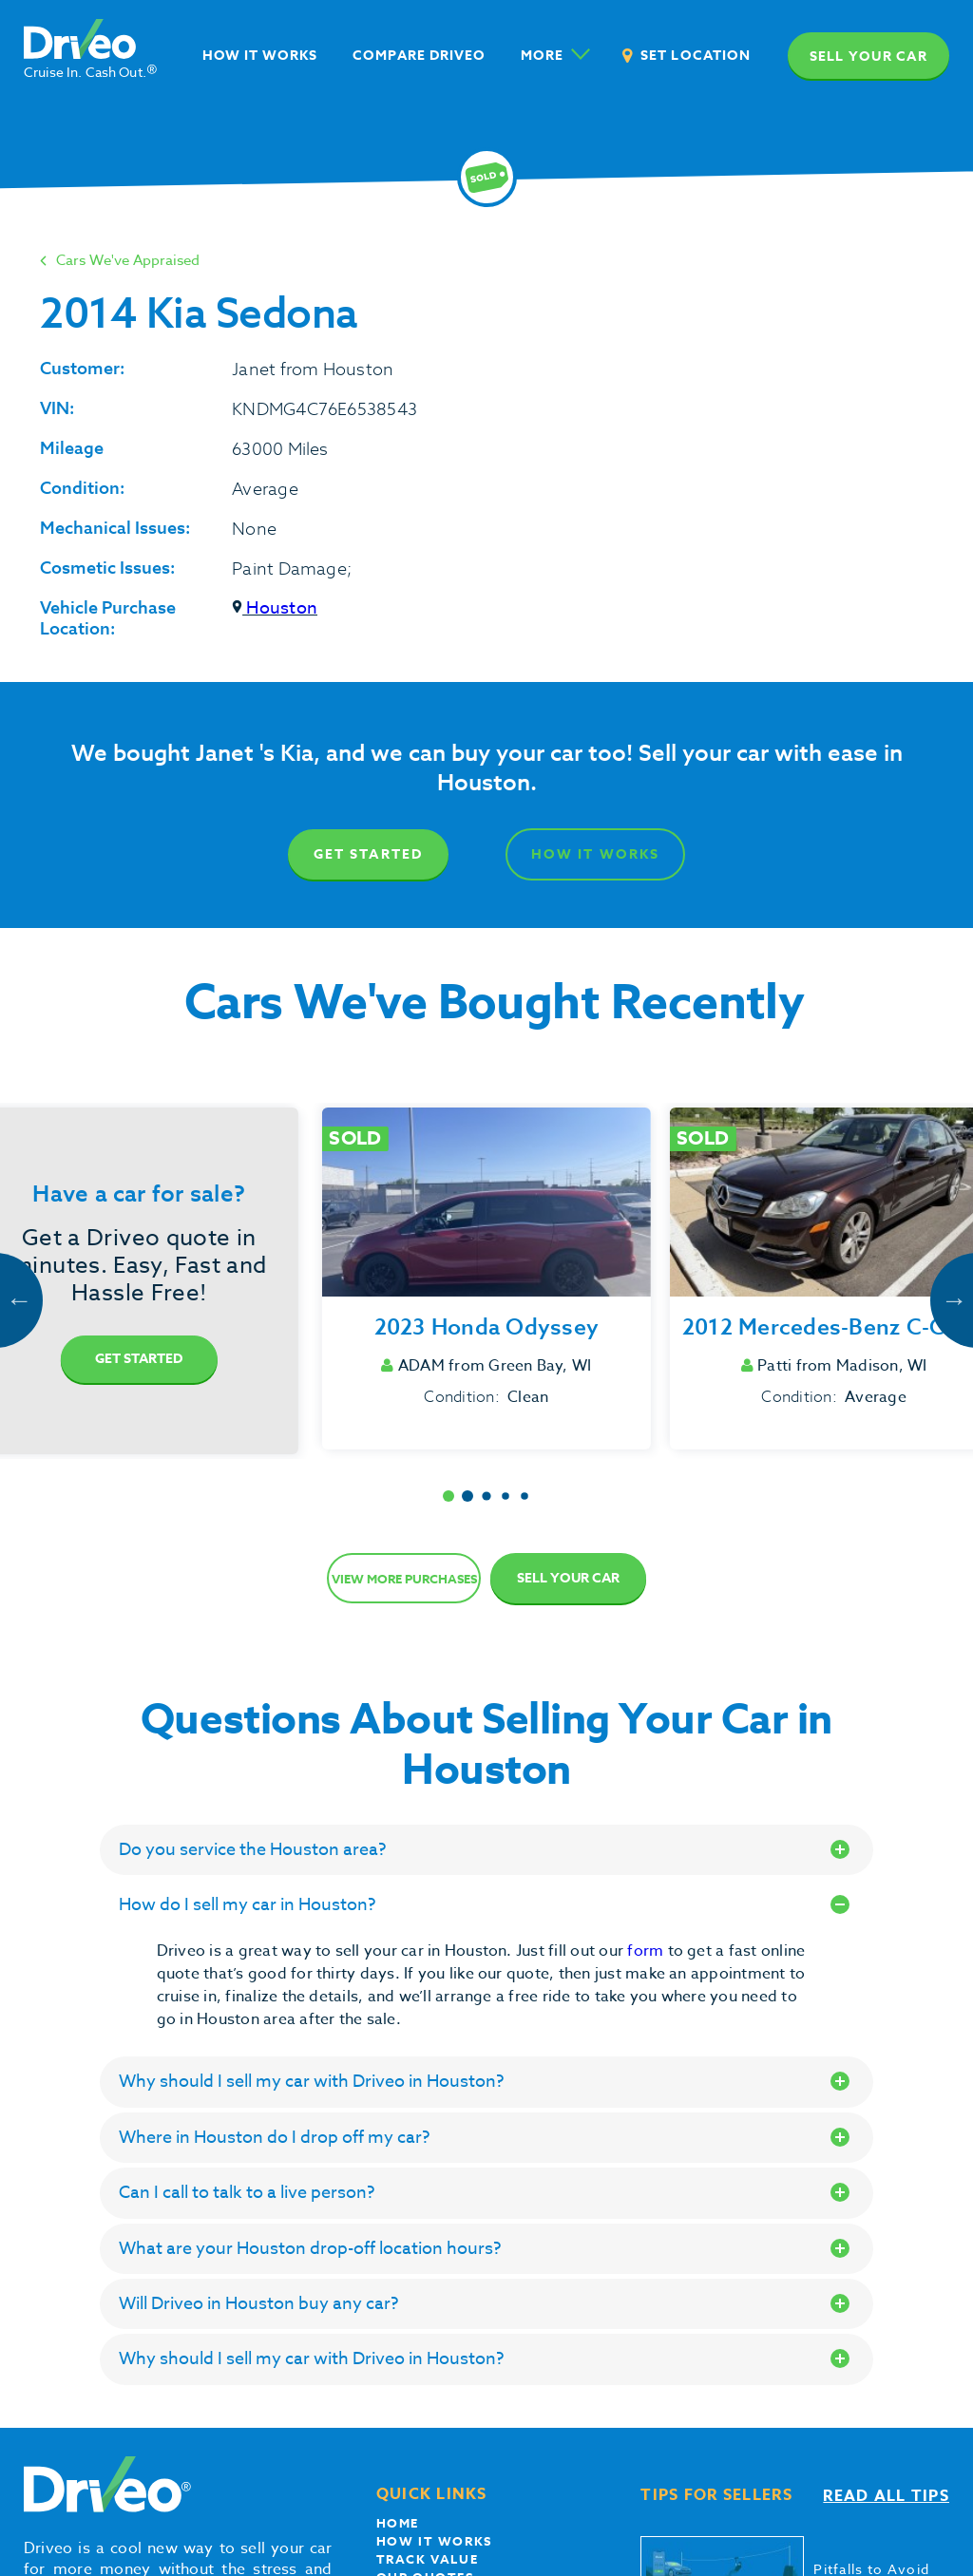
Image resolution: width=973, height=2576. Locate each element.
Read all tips (886, 2496)
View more (404, 1578)
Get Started (368, 854)
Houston (274, 608)
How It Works (595, 854)
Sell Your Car (568, 1578)
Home (397, 2522)
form (647, 1951)
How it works (434, 2540)
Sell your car (868, 56)
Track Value (427, 2558)
